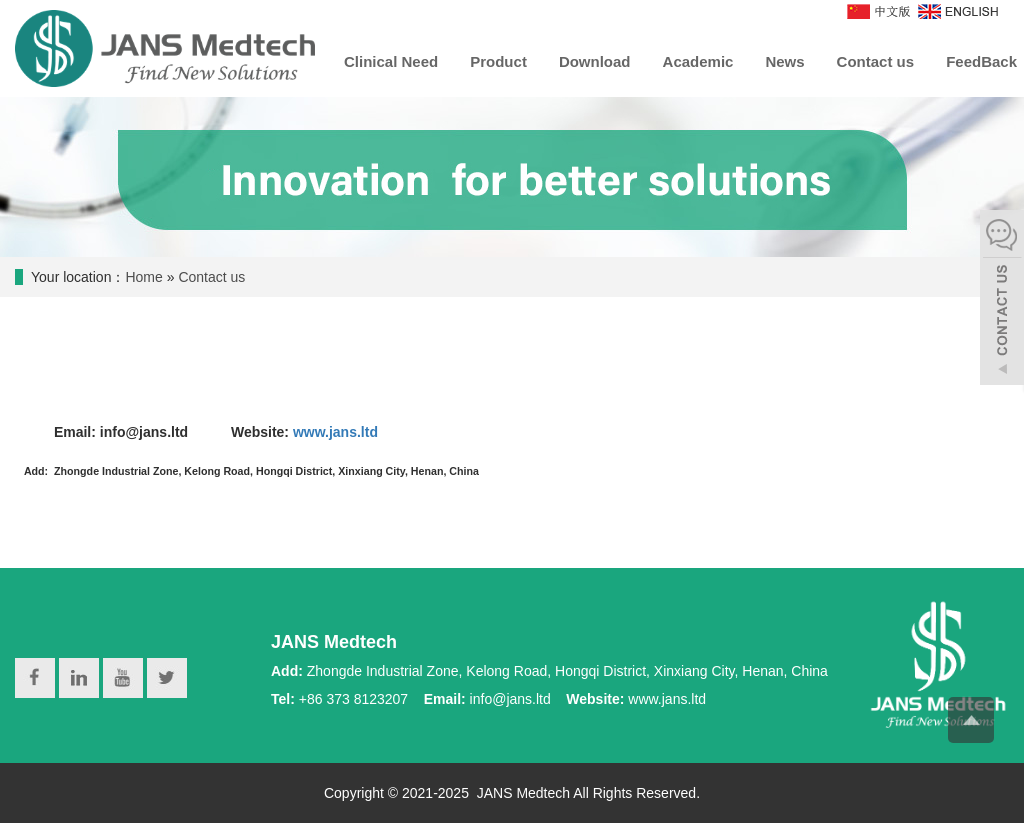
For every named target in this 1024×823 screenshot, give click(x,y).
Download (595, 61)
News (784, 61)
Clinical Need (391, 61)
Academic (698, 61)
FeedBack (981, 61)
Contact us (876, 61)
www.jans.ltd (337, 432)
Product (498, 61)
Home (143, 277)
